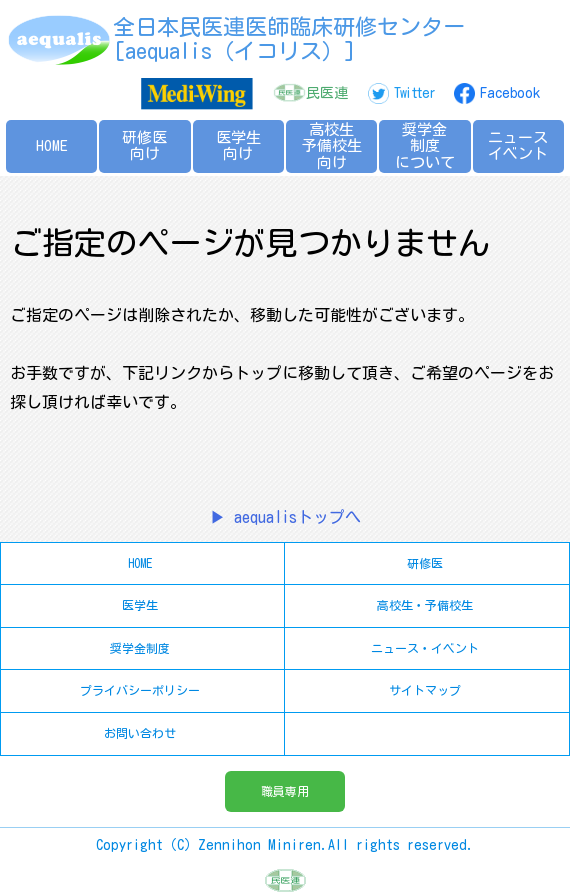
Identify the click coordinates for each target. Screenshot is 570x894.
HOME (52, 145)
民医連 (327, 93)
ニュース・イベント (425, 648)
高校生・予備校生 (425, 605)
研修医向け (144, 146)
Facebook (510, 93)
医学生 (140, 605)
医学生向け (238, 146)
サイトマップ (425, 690)
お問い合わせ (140, 733)
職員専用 (285, 791)
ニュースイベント (518, 146)
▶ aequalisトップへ (285, 517)
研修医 (425, 563)
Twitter (414, 93)
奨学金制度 (140, 648)
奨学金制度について (425, 146)
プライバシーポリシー (140, 690)
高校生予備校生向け (332, 146)
